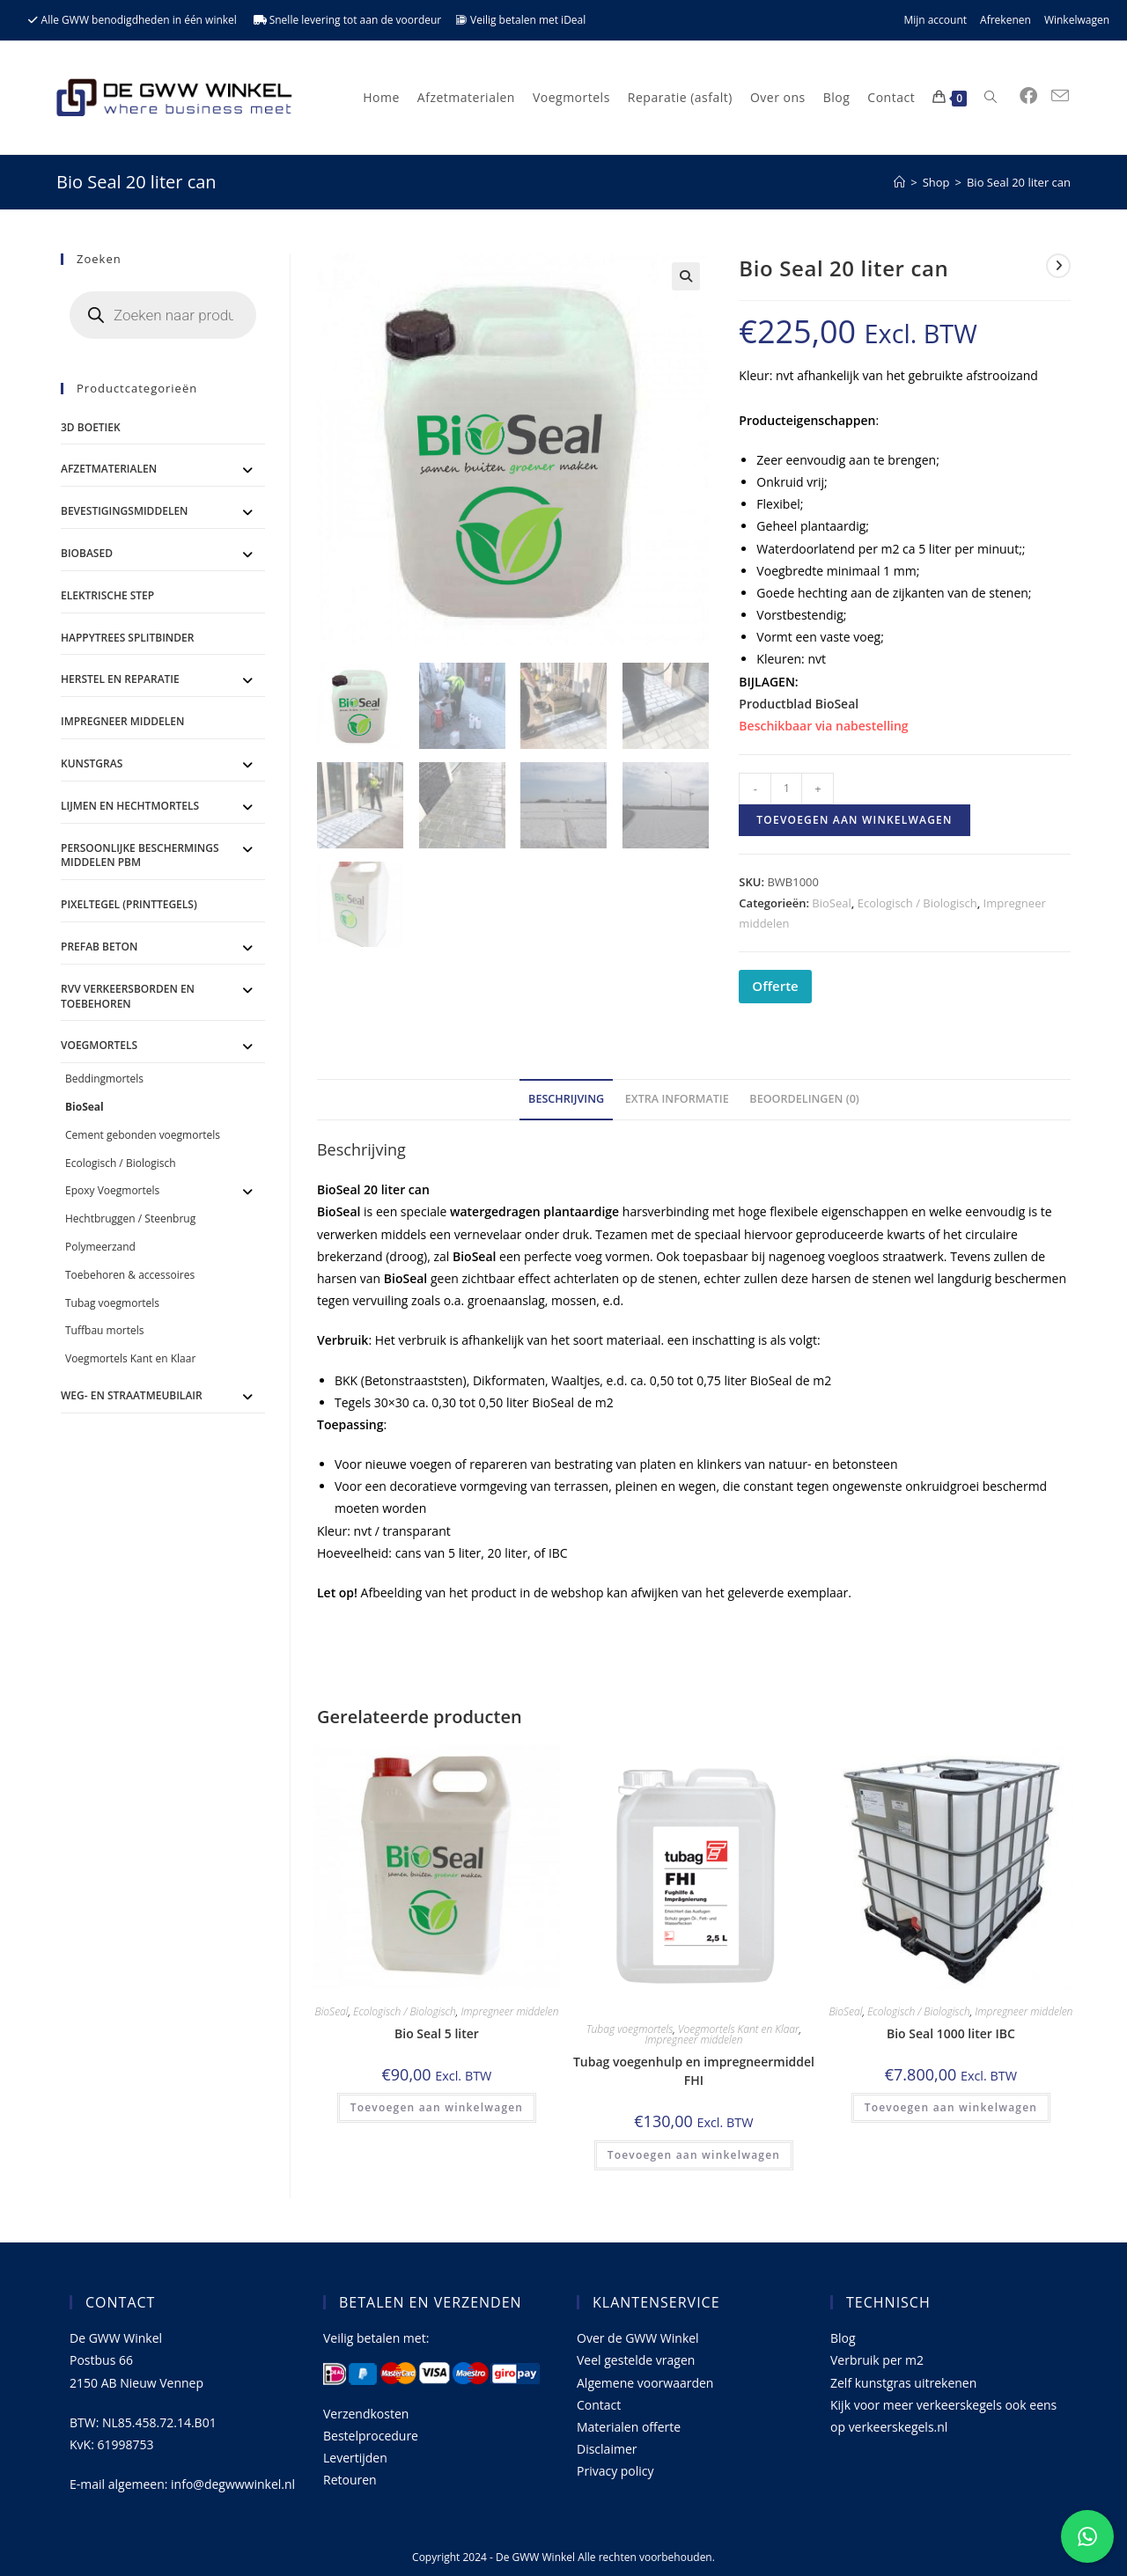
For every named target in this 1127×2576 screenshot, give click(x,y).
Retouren (350, 2479)
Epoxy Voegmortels (112, 1190)
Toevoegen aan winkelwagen (854, 819)
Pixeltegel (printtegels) (129, 904)
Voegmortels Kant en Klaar (738, 2029)
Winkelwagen (1076, 19)
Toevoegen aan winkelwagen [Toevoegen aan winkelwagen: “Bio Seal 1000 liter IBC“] (951, 2107)
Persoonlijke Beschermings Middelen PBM (140, 855)
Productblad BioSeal (798, 703)
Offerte (775, 985)
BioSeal (831, 903)
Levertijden (355, 2457)
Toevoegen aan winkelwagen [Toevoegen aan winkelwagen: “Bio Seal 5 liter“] (436, 2107)
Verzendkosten (366, 2413)
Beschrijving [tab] (566, 1098)
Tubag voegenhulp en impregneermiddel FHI (693, 2070)
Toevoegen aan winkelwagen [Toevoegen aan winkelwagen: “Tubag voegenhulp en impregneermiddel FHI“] (694, 2154)
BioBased (87, 553)
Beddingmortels (104, 1078)
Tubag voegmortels (630, 2029)
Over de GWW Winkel (638, 2338)
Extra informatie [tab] (677, 1098)
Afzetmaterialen (109, 468)
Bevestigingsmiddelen (124, 510)
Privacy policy (615, 2470)
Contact (599, 2404)
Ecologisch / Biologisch (917, 903)
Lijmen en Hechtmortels (130, 805)
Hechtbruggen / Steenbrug (130, 1218)
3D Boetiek (91, 427)
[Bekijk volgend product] (1058, 265)
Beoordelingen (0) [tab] (804, 1098)
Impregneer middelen (509, 2011)
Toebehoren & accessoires (130, 1274)
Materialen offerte (629, 2426)
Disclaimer (607, 2448)
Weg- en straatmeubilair (132, 1395)
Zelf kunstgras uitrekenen (903, 2382)
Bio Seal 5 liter (436, 2033)
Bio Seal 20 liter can (1019, 182)
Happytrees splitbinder (127, 637)
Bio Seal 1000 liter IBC (951, 2033)
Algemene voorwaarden (645, 2382)
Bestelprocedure (370, 2435)
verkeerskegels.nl (898, 2426)
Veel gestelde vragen (636, 2360)
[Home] (899, 182)
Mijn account (935, 19)
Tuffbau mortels (104, 1330)
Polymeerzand (100, 1246)
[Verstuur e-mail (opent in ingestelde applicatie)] (1060, 96)
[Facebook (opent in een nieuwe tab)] (1028, 96)
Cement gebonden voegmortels (142, 1134)
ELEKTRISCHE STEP (107, 595)
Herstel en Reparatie (120, 679)
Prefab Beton (99, 946)
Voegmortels (99, 1045)
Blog (843, 2338)
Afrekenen (1005, 19)
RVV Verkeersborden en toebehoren (128, 996)
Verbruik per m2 (877, 2360)
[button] (686, 276)
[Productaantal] (786, 788)
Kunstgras (91, 763)
